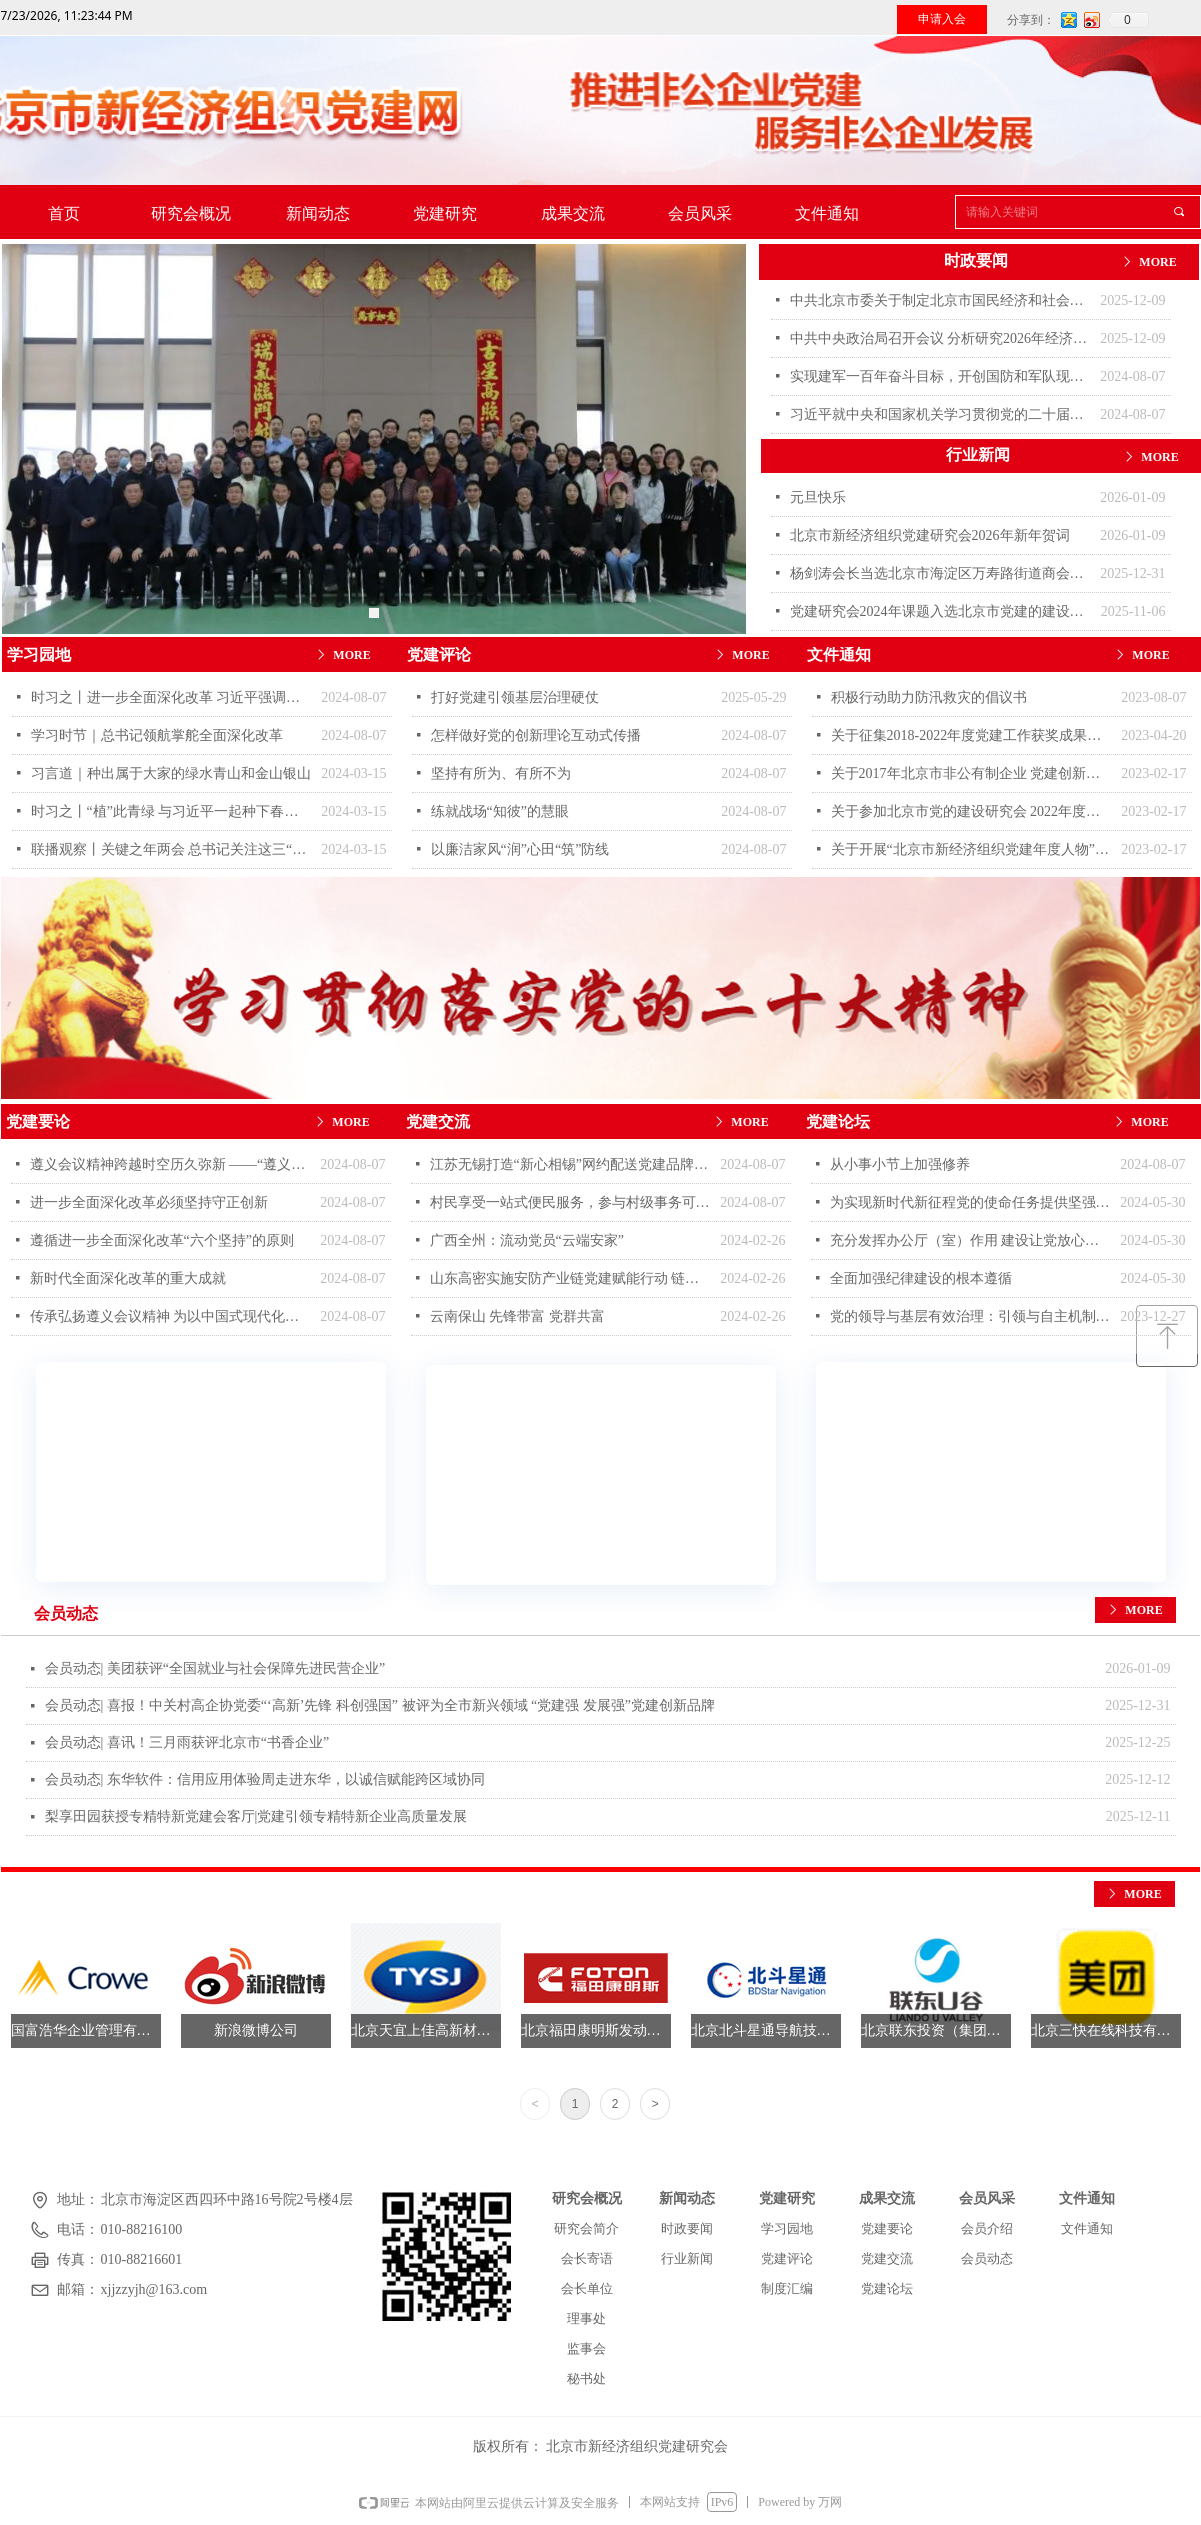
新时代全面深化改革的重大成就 (128, 1278)
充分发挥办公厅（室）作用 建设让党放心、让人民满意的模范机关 (970, 1240)
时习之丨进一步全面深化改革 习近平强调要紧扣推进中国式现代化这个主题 (171, 697)
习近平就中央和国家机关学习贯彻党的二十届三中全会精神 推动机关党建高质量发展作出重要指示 (940, 414)
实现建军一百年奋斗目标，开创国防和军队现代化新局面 (940, 376)
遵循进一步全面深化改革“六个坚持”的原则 (162, 1240)
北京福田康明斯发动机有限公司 (596, 2030)
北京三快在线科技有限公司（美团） (1106, 2030)
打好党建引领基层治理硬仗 (515, 697)
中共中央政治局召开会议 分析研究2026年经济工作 (940, 338)
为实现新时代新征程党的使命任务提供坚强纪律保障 (970, 1202)
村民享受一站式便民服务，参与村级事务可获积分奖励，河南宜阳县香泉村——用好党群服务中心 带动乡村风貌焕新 (570, 1202)
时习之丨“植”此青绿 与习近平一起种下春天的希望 (171, 811)
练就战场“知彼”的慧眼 (500, 811)
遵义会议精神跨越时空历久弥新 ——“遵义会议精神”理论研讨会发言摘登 (170, 1164)
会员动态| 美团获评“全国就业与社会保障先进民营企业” (215, 1668)
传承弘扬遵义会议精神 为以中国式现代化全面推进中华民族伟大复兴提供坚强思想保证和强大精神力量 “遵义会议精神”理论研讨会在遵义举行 (170, 1316)
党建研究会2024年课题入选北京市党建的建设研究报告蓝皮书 (940, 611)
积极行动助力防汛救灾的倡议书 (929, 697)
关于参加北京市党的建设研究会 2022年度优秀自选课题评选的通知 (971, 811)
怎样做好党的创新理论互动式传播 (536, 735)
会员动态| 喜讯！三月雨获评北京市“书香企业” (187, 1742)
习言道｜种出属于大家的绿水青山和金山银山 (171, 773)
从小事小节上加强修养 (900, 1164)
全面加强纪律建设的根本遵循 (921, 1278)
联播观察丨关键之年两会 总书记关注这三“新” (171, 849)
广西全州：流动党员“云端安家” (527, 1240)
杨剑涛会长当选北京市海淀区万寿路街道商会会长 (940, 573)
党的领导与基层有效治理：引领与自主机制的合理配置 (970, 1316)
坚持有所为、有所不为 (501, 773)
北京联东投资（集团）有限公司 (936, 2030)
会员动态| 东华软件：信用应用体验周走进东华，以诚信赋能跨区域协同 (265, 1779)
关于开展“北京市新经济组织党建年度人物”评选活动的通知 (971, 849)
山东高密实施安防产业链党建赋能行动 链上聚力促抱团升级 (570, 1278)
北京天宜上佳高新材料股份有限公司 (426, 2030)
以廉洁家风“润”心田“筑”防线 (520, 849)
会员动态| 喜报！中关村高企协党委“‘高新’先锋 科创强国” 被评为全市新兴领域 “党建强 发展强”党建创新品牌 (380, 1705)
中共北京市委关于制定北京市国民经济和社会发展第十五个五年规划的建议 (940, 300)
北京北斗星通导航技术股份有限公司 (766, 2030)
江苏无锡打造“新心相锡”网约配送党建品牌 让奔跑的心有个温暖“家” (570, 1164)
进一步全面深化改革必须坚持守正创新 (149, 1202)
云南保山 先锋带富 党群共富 (517, 1316)
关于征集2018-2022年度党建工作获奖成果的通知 (971, 735)
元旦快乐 (818, 497)
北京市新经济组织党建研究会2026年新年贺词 (930, 535)
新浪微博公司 (256, 2030)
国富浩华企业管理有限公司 (86, 2030)
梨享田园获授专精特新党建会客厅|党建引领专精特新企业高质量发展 (256, 1816)
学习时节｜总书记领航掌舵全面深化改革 (157, 735)
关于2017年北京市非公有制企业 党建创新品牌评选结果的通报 (971, 773)
